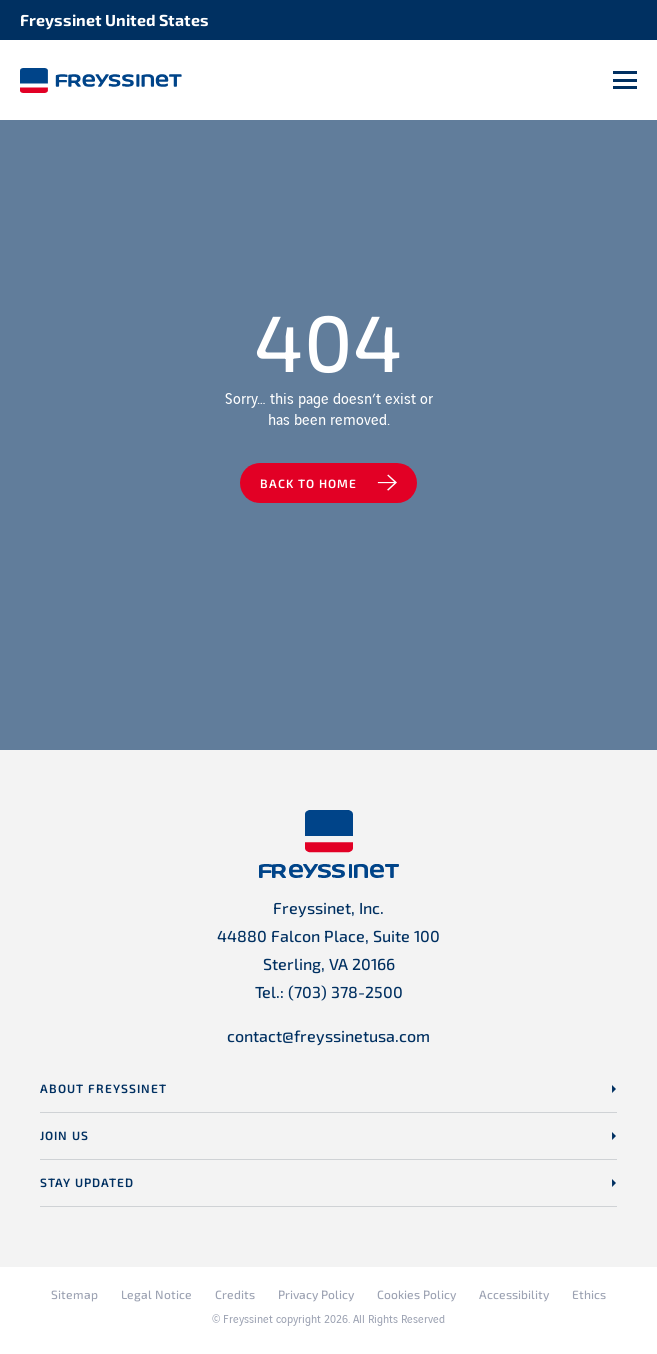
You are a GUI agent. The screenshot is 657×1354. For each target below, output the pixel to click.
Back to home (308, 483)
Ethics (589, 1294)
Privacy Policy (316, 1294)
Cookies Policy (416, 1294)
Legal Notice (156, 1294)
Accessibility (514, 1294)
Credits (235, 1294)
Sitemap (74, 1294)
